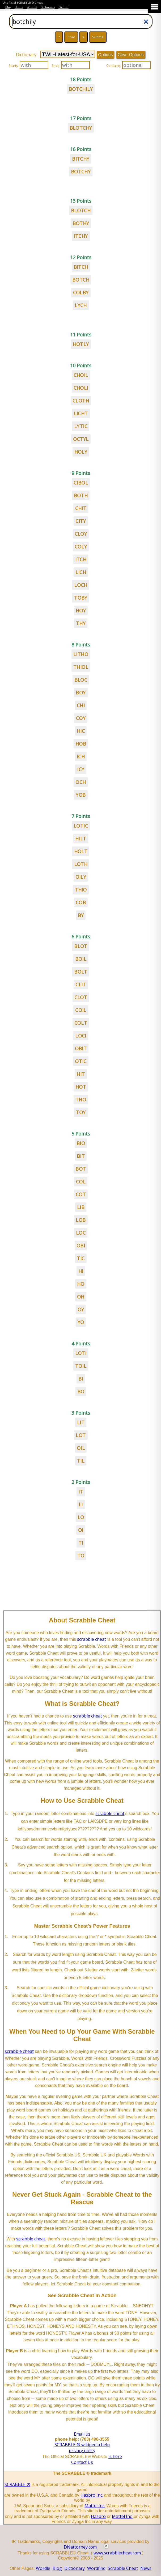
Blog (8, 7)
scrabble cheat (91, 1639)
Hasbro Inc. (91, 2495)
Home (19, 7)
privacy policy (82, 2450)
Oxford (63, 7)
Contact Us (82, 2462)
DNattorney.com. (81, 2547)
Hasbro (98, 2516)
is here (115, 2456)
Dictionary (48, 7)
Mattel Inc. (94, 2506)
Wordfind (96, 2568)
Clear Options (131, 54)
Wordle (32, 7)
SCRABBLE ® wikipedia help (82, 2445)
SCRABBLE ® (17, 2484)
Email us (82, 2434)
